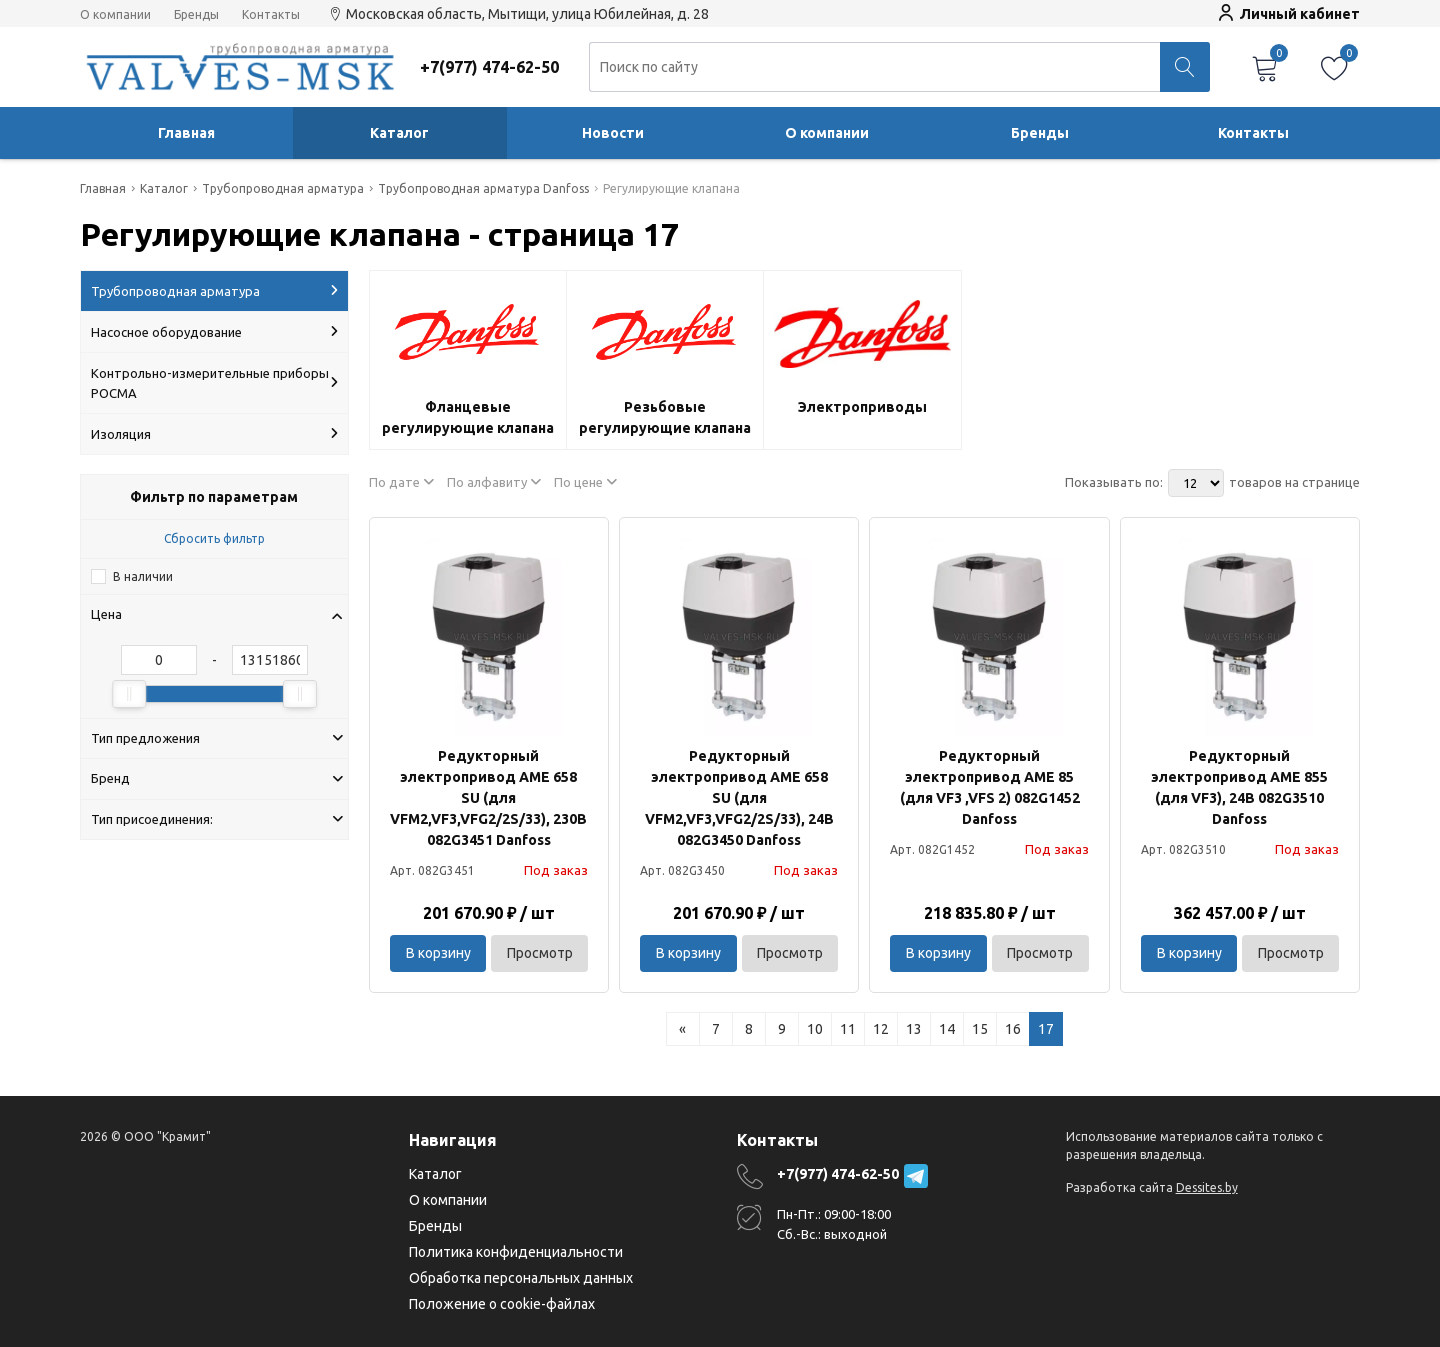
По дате (401, 482)
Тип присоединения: (217, 819)
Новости (613, 133)
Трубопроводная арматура (214, 291)
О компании (115, 15)
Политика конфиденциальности (516, 1252)
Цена (217, 614)
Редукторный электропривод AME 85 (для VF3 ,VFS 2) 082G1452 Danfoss (990, 787)
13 (914, 1029)
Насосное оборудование (214, 332)
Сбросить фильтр (214, 538)
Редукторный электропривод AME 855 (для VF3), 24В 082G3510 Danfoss (1239, 787)
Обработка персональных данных (521, 1278)
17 (1046, 1029)
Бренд (217, 778)
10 (815, 1029)
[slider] (129, 694)
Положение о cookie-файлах (502, 1304)
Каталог (399, 133)
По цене (585, 482)
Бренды (196, 15)
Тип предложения (217, 738)
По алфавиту (494, 482)
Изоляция (214, 434)
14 (947, 1029)
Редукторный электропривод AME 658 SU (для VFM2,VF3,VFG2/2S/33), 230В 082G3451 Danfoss (488, 798)
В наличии (143, 576)
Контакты (271, 15)
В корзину (438, 953)
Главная (186, 133)
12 (881, 1029)
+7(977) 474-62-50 (838, 1174)
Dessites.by (1207, 1187)
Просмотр (540, 953)
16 (1013, 1029)
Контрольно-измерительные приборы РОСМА (214, 383)
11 (848, 1029)
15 (980, 1029)
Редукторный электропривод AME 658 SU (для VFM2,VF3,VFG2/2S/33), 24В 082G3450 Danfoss (739, 798)
